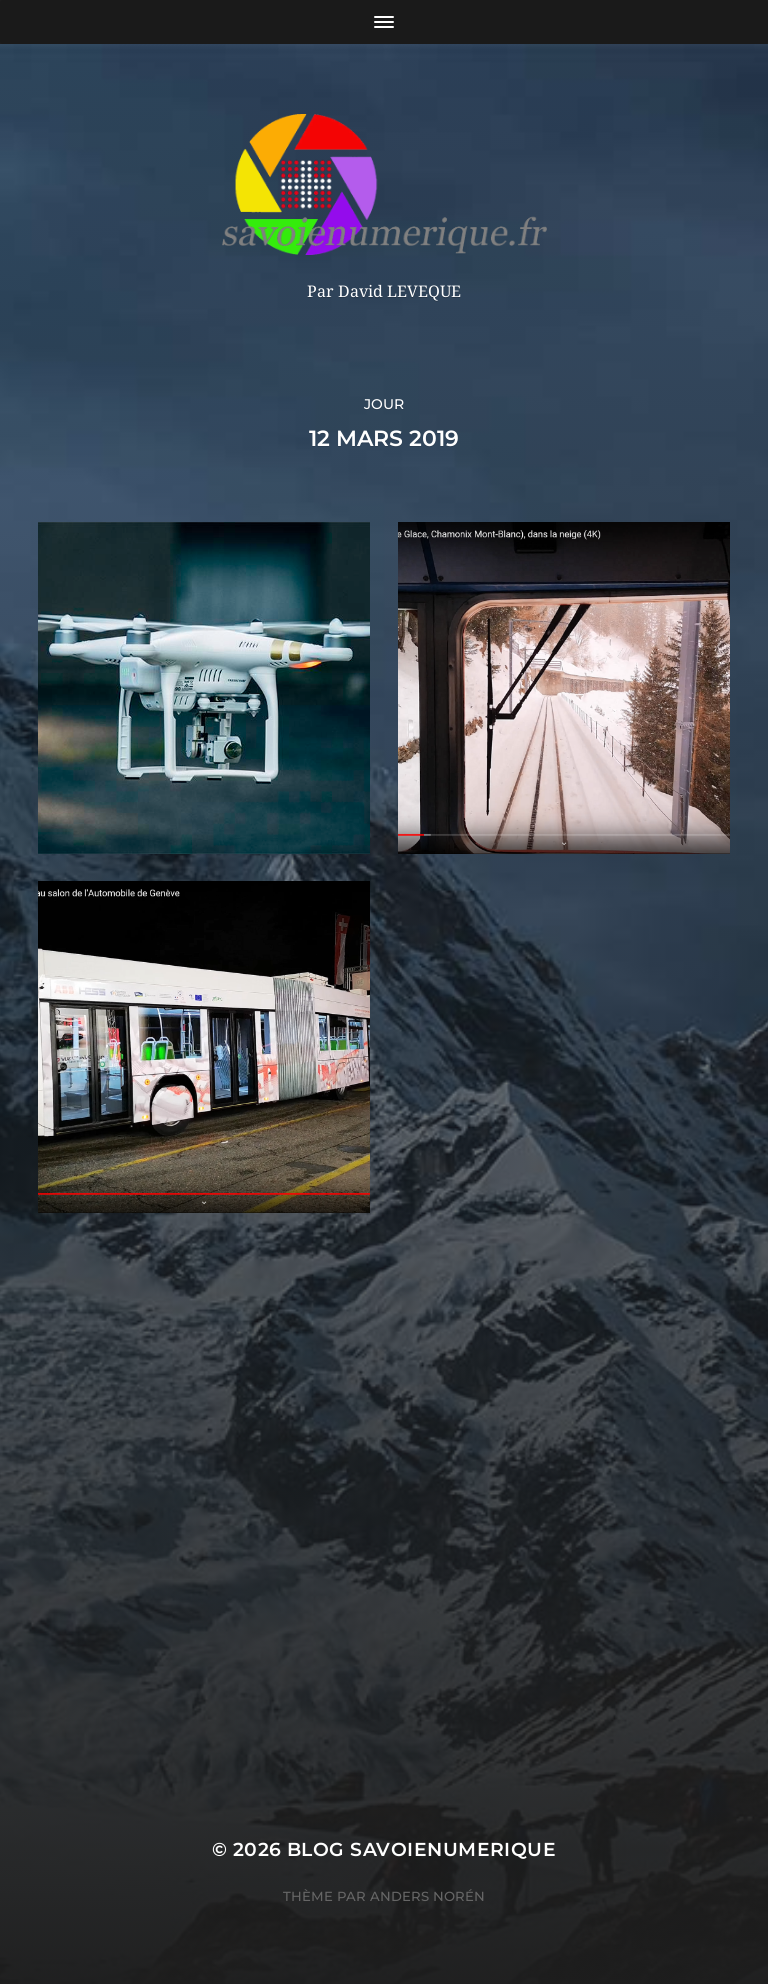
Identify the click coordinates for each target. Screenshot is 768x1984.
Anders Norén (427, 1896)
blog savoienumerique (421, 1849)
